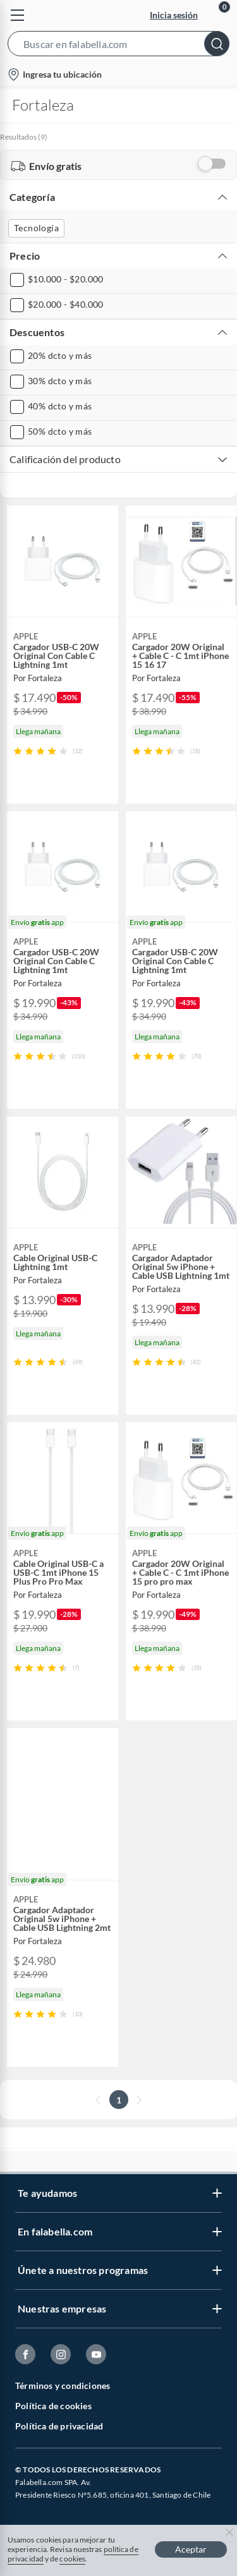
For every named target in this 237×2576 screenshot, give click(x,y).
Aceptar (191, 2549)
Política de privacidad (59, 2426)
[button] (118, 46)
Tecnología (36, 228)
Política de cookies (53, 2405)
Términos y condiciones (62, 2385)
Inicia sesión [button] (174, 14)
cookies (72, 2558)
